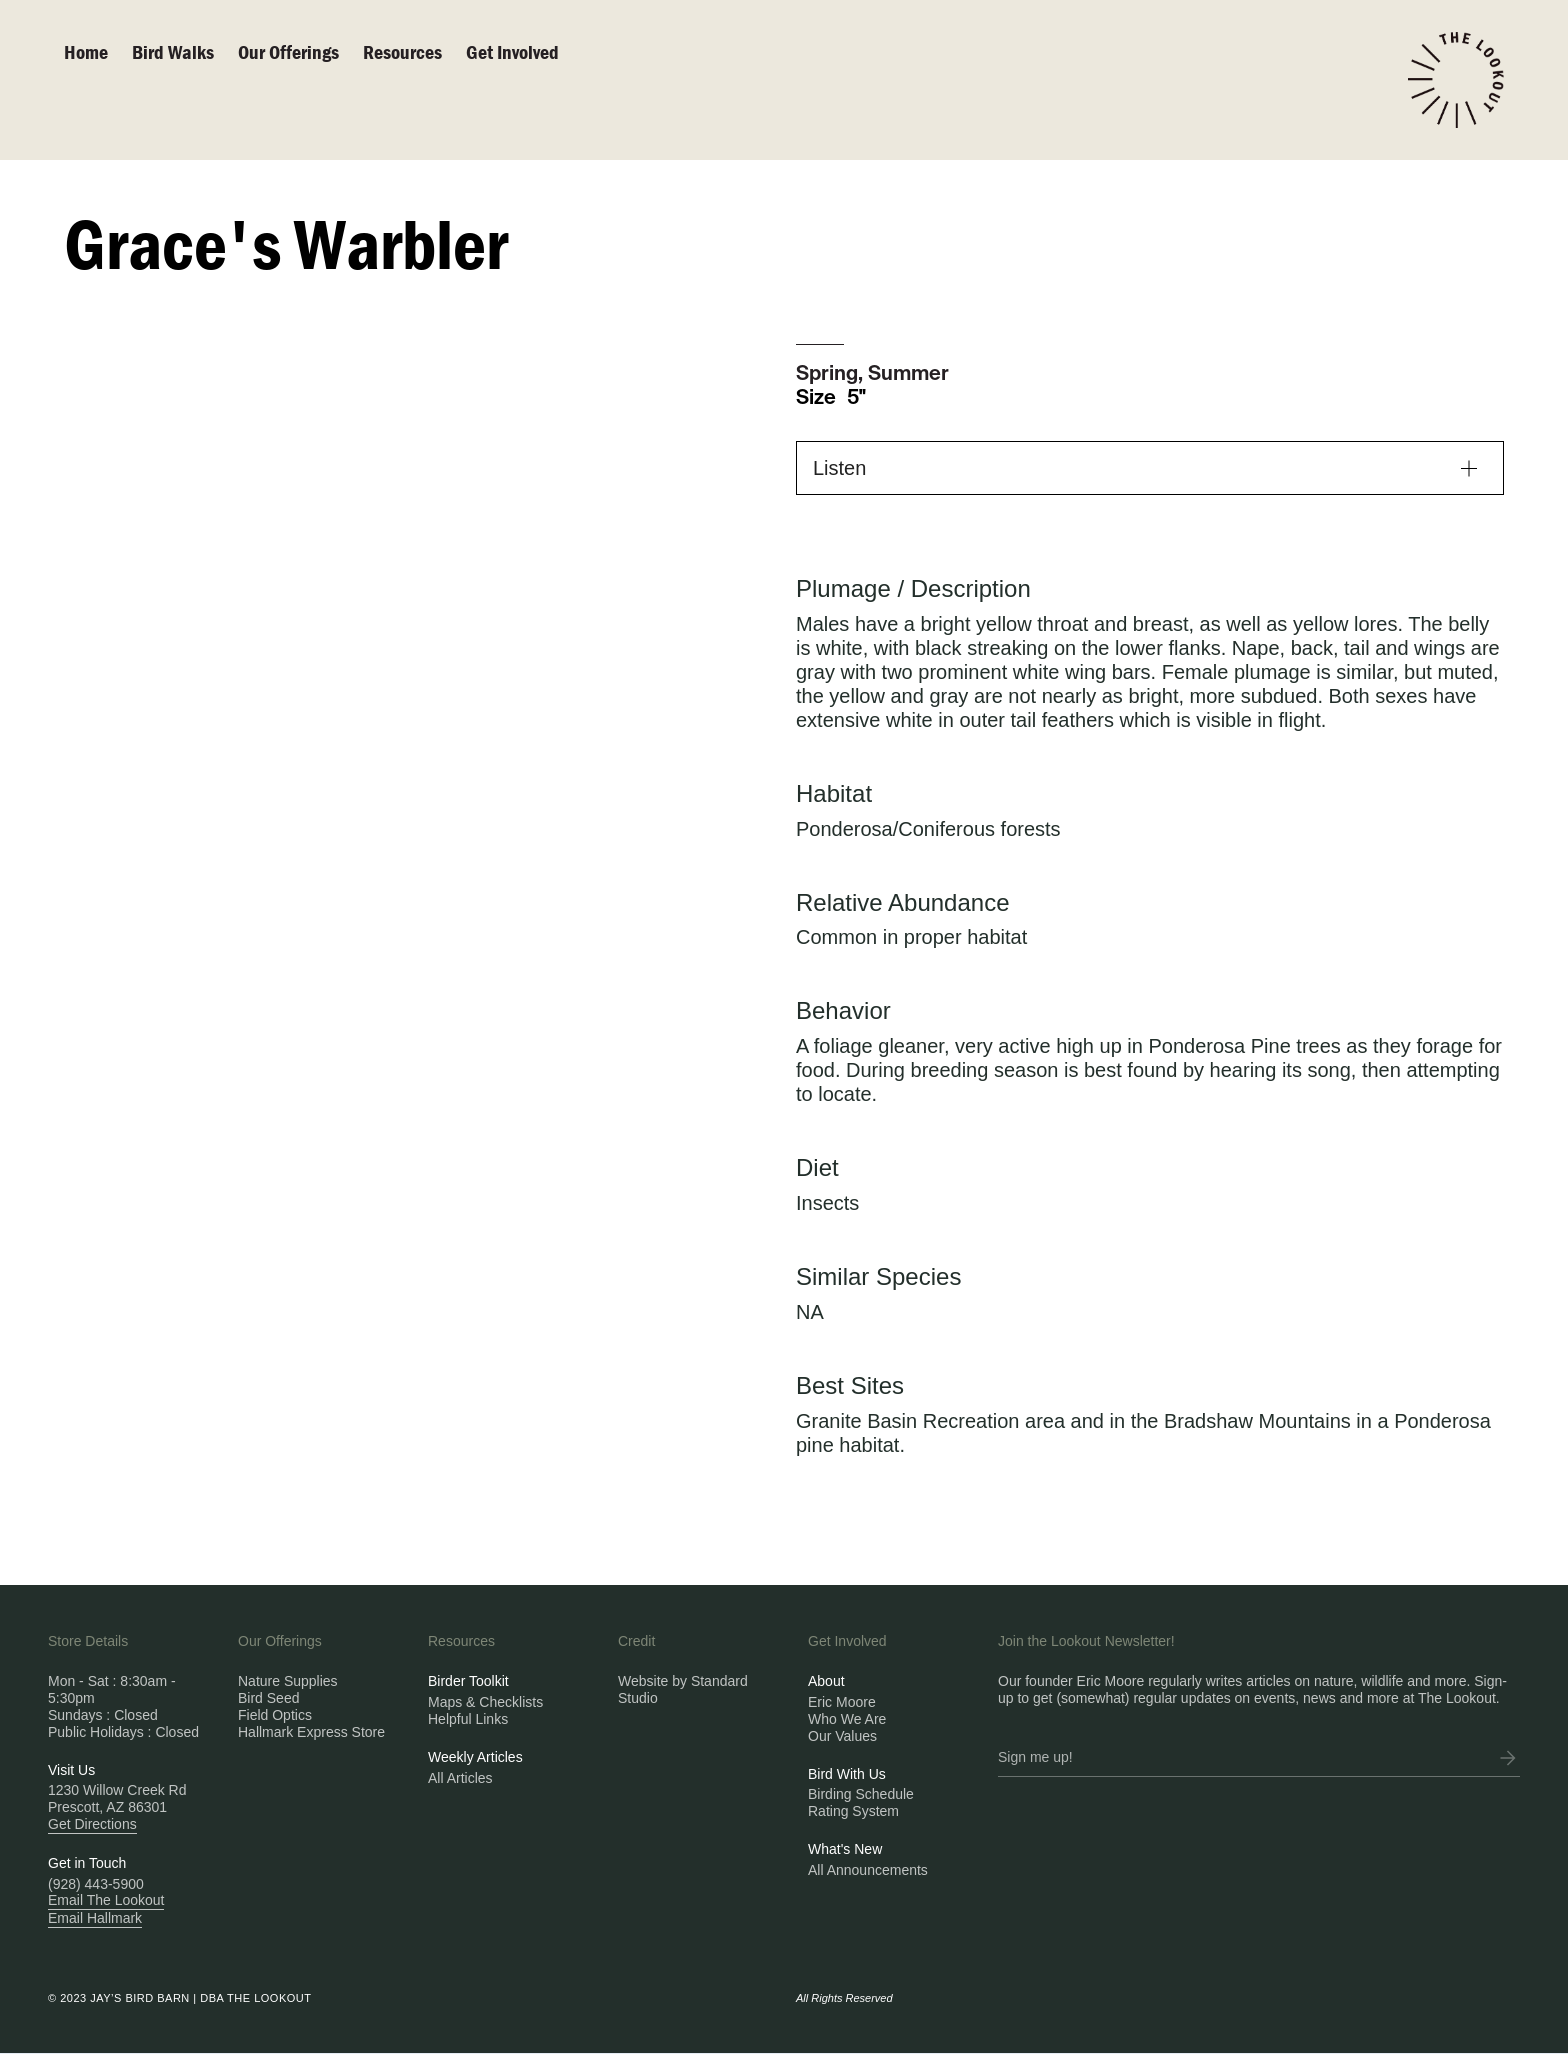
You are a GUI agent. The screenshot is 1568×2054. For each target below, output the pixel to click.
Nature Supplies (288, 1681)
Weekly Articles (475, 1757)
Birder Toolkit (468, 1681)
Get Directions (92, 1824)
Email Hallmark (95, 1918)
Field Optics (275, 1715)
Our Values (842, 1736)
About (826, 1681)
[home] (1456, 80)
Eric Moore (842, 1702)
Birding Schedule (861, 1794)
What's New (845, 1849)
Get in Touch (87, 1863)
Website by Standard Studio (683, 1689)
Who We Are (847, 1719)
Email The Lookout (106, 1900)
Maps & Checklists (485, 1702)
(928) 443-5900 (96, 1884)
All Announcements (868, 1870)
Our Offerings (288, 51)
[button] (1150, 468)
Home (86, 51)
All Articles (460, 1778)
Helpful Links (468, 1719)
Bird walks (173, 51)
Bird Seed (268, 1698)
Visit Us (71, 1770)
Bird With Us (847, 1774)
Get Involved (512, 51)
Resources (402, 51)
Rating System (853, 1811)
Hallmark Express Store (311, 1732)
